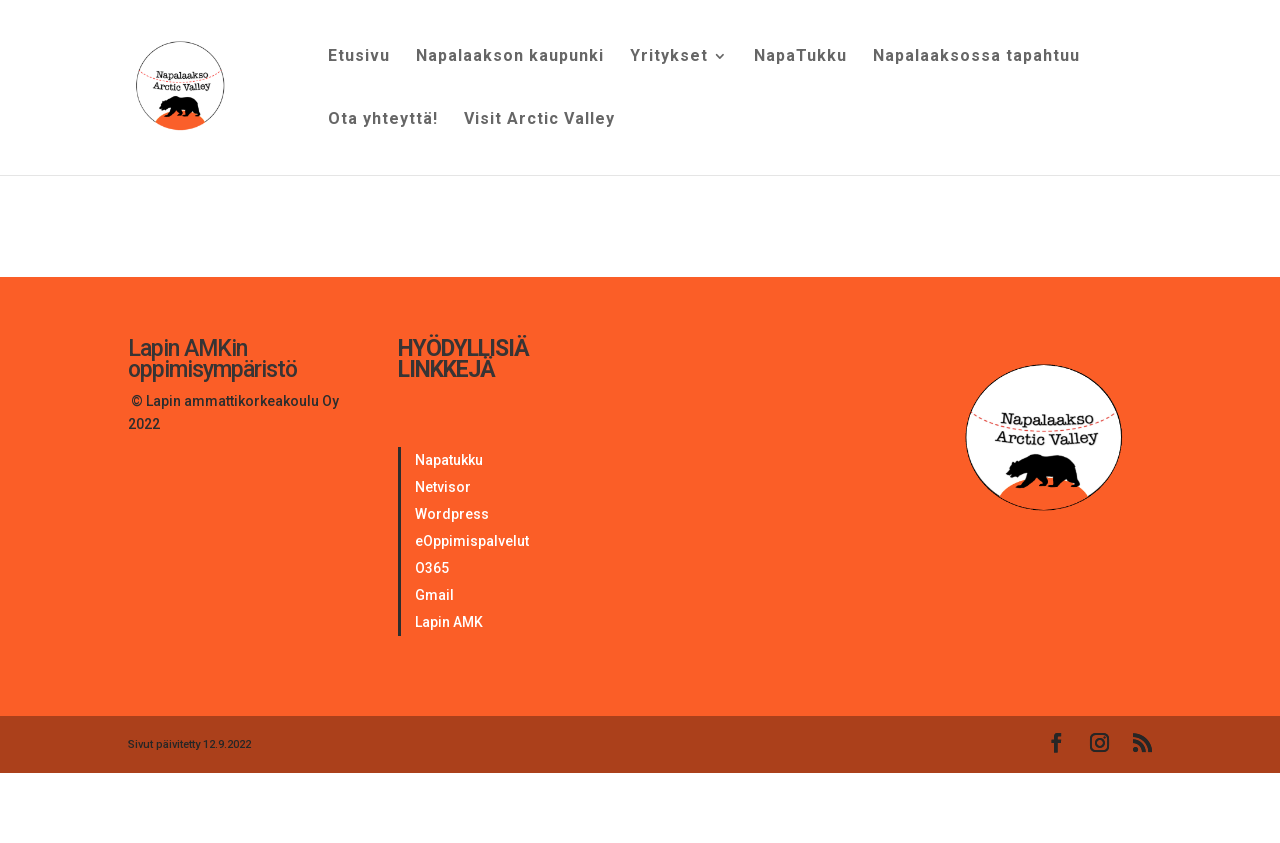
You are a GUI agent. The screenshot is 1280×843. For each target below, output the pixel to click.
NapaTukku (800, 57)
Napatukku (449, 460)
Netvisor (443, 487)
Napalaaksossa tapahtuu (976, 57)
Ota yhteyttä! (383, 120)
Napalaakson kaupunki (510, 57)
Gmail (434, 595)
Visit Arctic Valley (539, 120)
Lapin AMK (449, 622)
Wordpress (452, 514)
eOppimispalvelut (472, 541)
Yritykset (669, 57)
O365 (432, 568)
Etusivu (359, 57)
